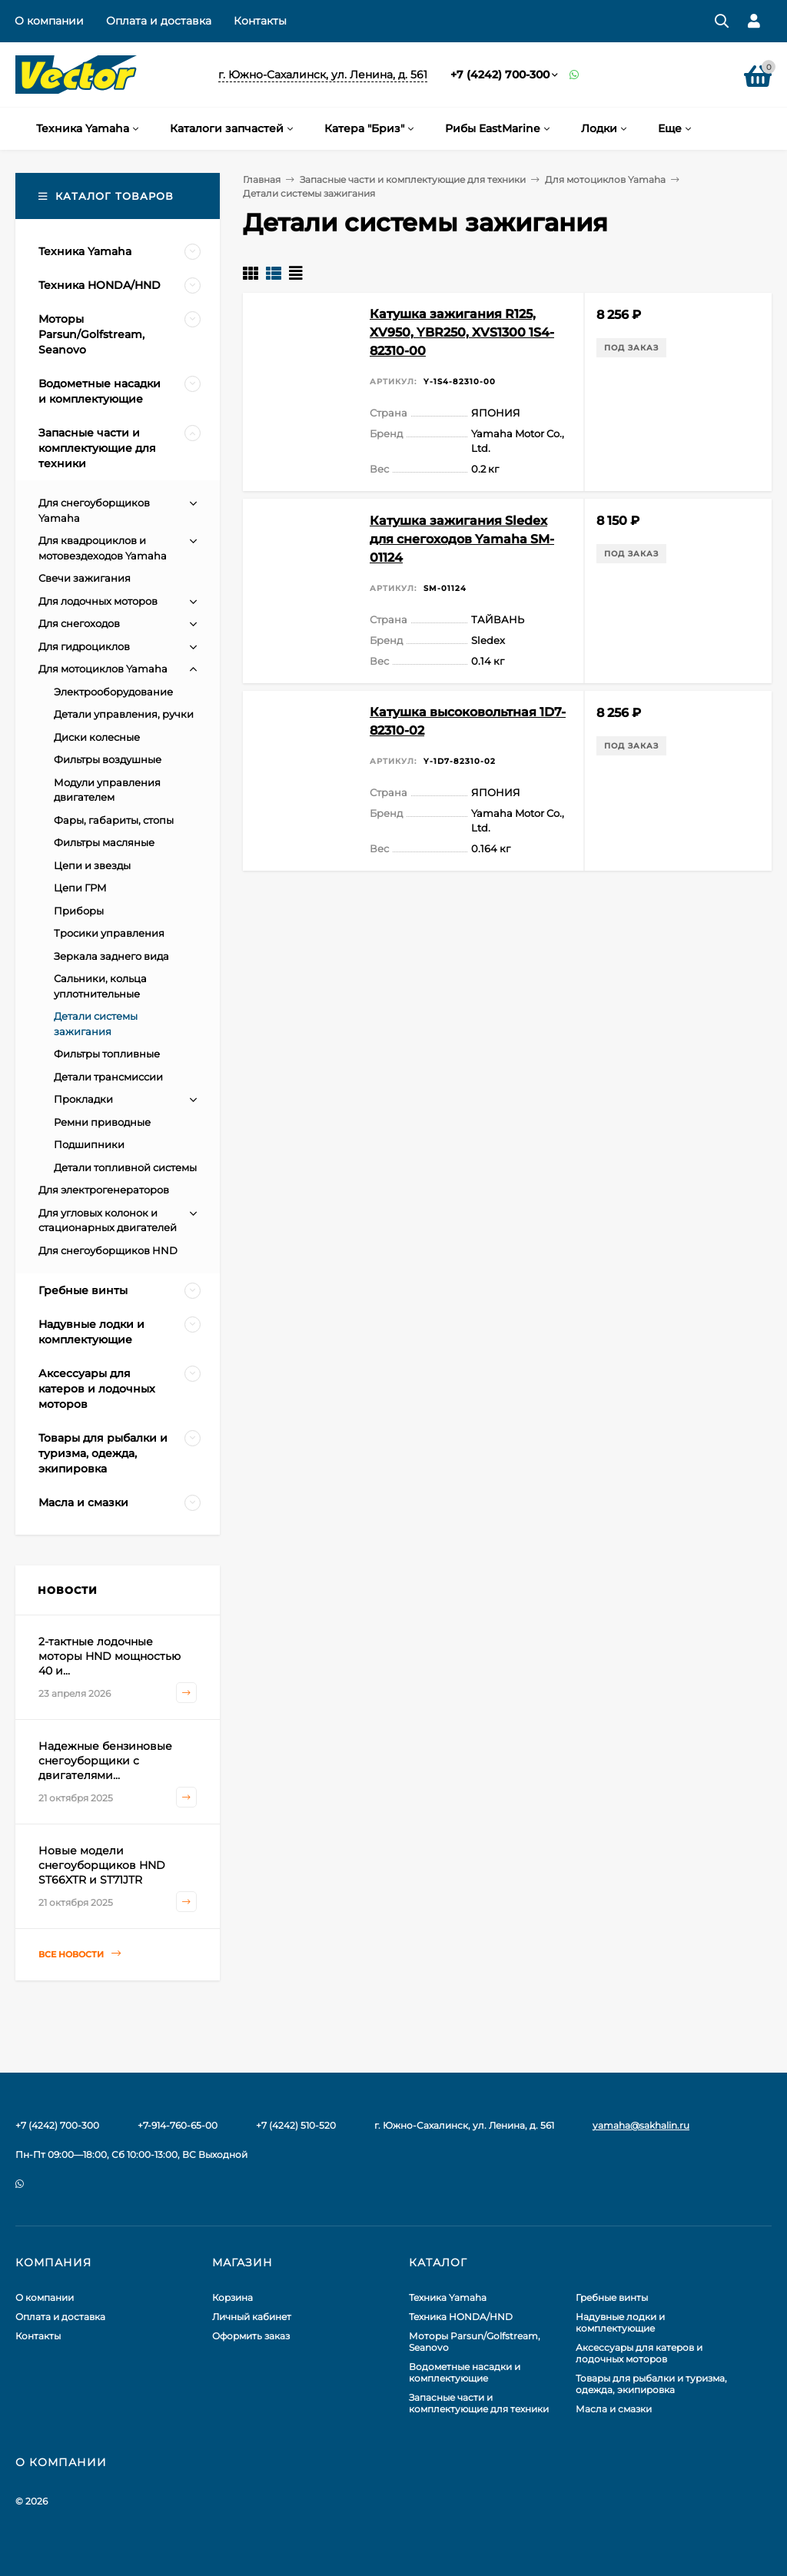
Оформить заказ (251, 2336)
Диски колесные (97, 737)
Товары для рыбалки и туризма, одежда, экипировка (651, 2383)
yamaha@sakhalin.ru (641, 2125)
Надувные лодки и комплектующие (620, 2322)
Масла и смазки (614, 2409)
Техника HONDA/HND (461, 2316)
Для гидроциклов (84, 646)
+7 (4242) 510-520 (296, 2125)
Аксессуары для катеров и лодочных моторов (639, 2353)
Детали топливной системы (125, 1167)
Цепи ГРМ (80, 887)
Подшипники (89, 1144)
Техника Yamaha (447, 2297)
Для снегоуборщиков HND (108, 1250)
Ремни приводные (102, 1122)
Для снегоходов (79, 623)
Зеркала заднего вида (111, 956)
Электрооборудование (113, 691)
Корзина (232, 2297)
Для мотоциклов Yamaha (605, 179)
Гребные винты (612, 2297)
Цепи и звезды (92, 865)
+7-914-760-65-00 (178, 2125)
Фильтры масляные (104, 842)
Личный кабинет (251, 2316)
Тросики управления (109, 933)
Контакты (260, 21)
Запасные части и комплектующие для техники (413, 179)
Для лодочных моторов (98, 601)
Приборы (79, 911)
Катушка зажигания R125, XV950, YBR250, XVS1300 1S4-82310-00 (462, 332)
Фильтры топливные (107, 1053)
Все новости (79, 1954)
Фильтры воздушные (107, 759)
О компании (49, 21)
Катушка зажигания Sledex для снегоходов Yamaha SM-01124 (462, 539)
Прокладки (83, 1099)
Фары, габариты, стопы (114, 820)
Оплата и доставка (158, 21)
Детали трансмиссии (108, 1077)
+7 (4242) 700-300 (500, 74)
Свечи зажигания (84, 578)
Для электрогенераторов (103, 1189)
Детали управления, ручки (124, 714)
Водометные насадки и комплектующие (464, 2372)
